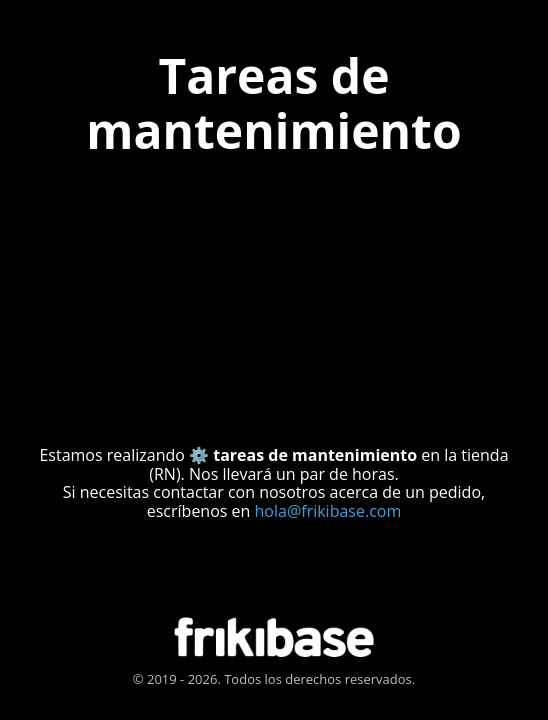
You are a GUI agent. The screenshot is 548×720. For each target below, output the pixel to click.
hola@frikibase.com (328, 511)
